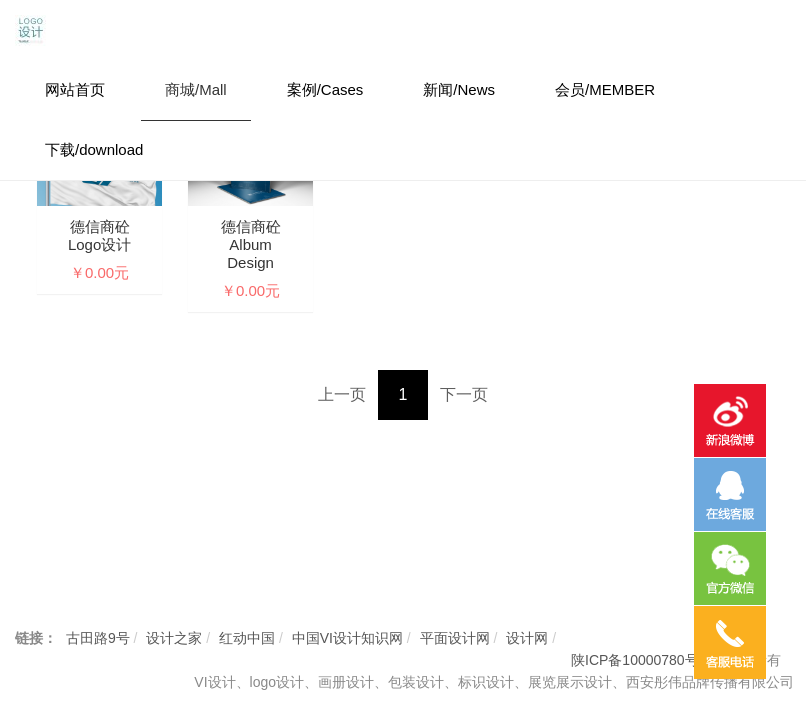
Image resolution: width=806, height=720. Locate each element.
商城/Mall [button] (196, 89)
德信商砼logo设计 (99, 235)
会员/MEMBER (605, 89)
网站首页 (75, 89)
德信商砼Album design (251, 244)
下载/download (94, 149)
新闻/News (459, 89)
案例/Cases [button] (325, 89)
